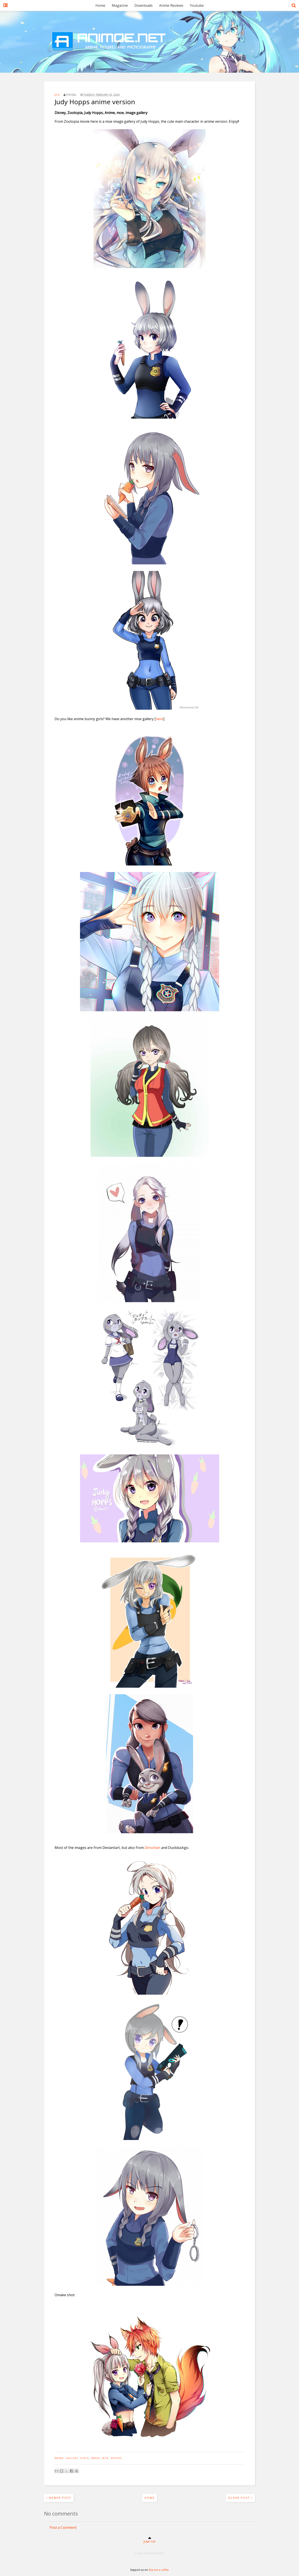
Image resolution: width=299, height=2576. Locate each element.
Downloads (143, 5)
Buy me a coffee (159, 2570)
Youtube (197, 5)
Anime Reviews (171, 5)
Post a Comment (63, 2527)
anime (59, 2458)
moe (105, 2458)
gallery (72, 2458)
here (159, 718)
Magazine (120, 5)
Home (100, 5)
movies (116, 2458)
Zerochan (152, 1847)
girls (84, 2458)
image (95, 2458)
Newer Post (58, 2498)
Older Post (240, 2498)
